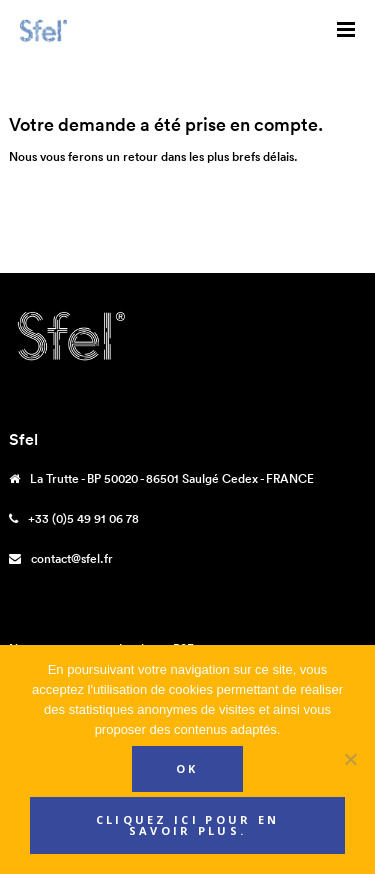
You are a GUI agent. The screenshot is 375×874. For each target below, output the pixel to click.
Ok (187, 768)
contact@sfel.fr (72, 558)
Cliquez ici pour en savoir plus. (188, 825)
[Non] (350, 759)
